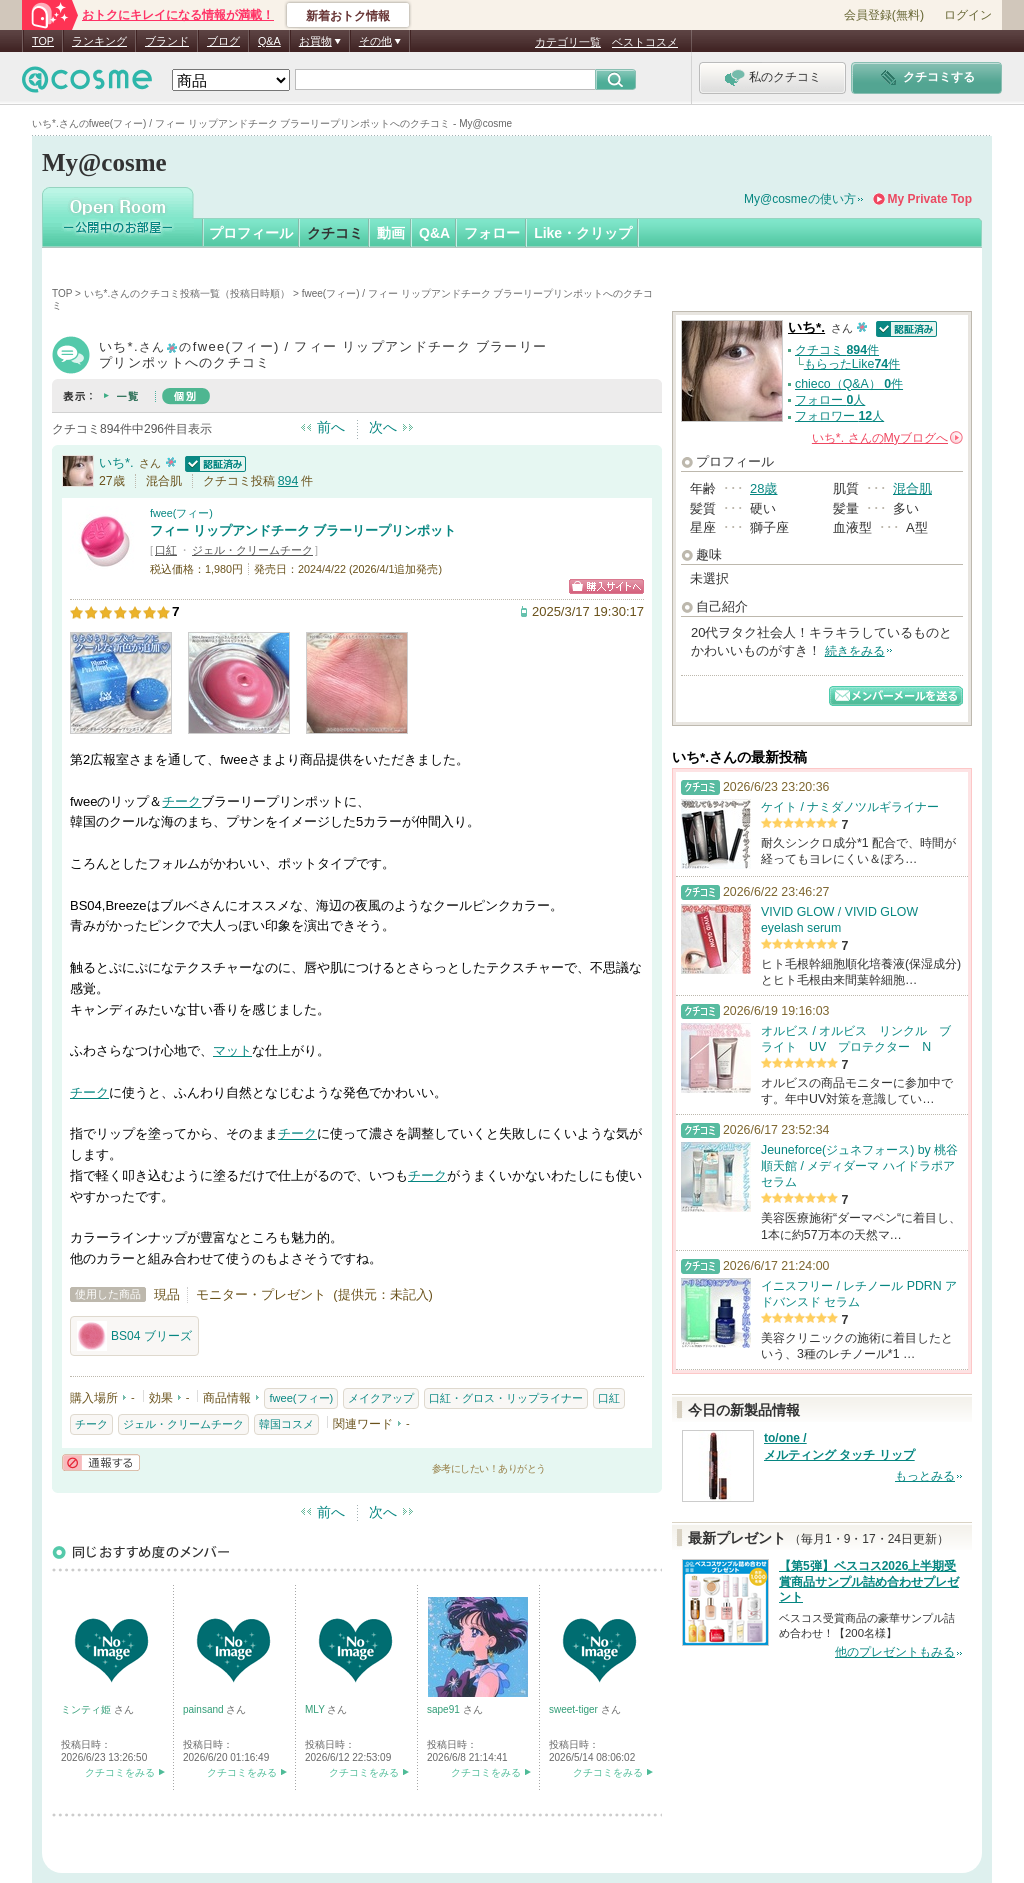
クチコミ (335, 233)
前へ (331, 427)
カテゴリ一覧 (568, 42)
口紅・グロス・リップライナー (506, 1398)
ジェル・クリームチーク (252, 550)
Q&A (269, 41)
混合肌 (912, 488)
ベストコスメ (645, 42)
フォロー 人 (830, 400)
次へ (383, 427)
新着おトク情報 (348, 16)
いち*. (116, 462)
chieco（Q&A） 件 (849, 384)
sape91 (445, 1709)
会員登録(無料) (884, 15)
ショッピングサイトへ (606, 586)
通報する (101, 1462)
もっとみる (925, 1476)
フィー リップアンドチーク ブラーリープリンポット (303, 530)
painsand (204, 1709)
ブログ (223, 41)
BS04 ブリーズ (134, 1336)
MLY (316, 1709)
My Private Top (930, 199)
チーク (181, 801)
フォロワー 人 (839, 416)
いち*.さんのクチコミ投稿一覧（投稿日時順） (187, 293)
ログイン (968, 15)
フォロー (492, 233)
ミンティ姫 (87, 1709)
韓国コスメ (286, 1424)
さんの (887, 438)
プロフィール (251, 233)
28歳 (763, 488)
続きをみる (855, 651)
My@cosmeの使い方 (800, 199)
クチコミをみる (120, 1772)
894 (288, 481)
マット (232, 1050)
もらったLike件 (852, 364)
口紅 (166, 550)
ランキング (99, 41)
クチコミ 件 (837, 350)
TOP (43, 41)
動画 (391, 233)
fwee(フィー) (181, 513)
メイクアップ (381, 1398)
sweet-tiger (575, 1709)
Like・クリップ (583, 233)
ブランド (167, 41)
